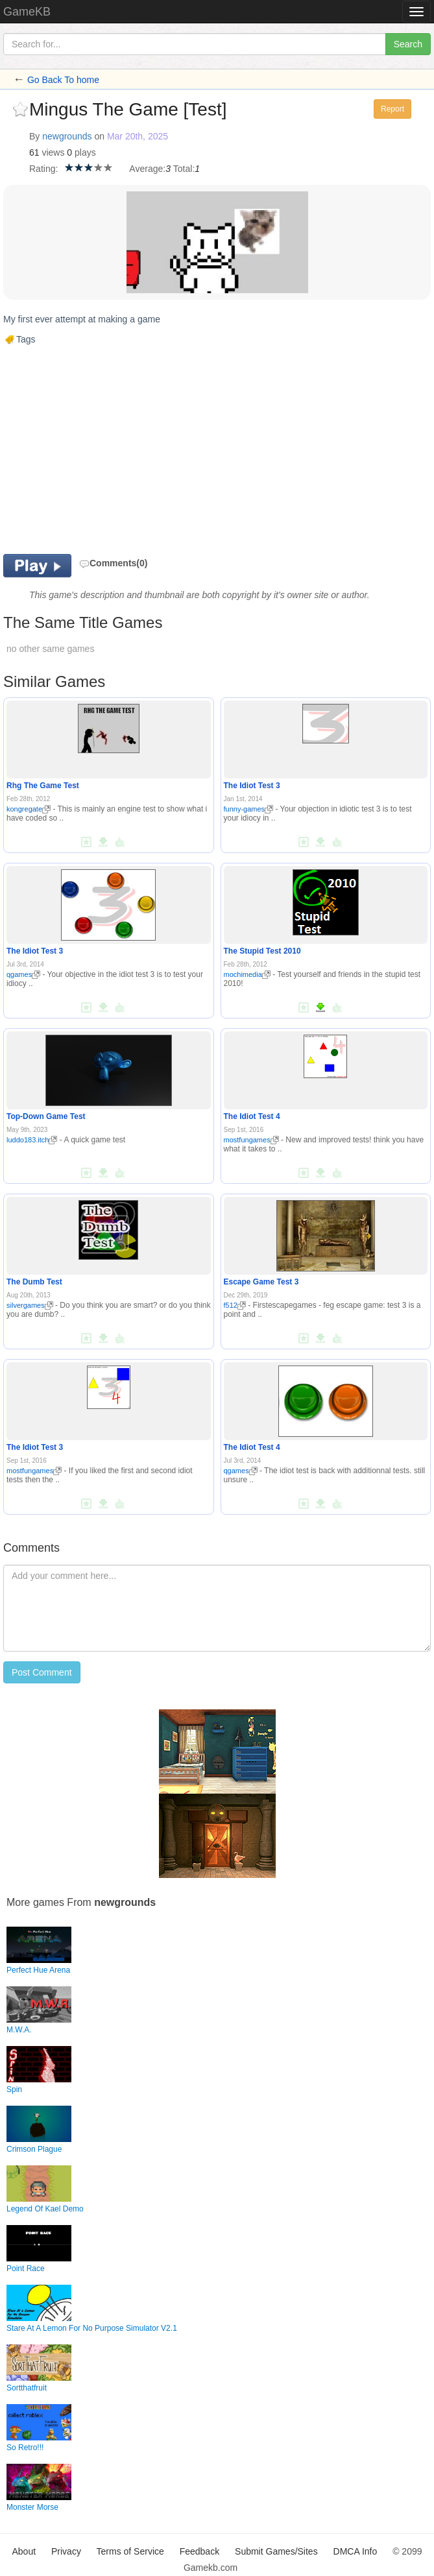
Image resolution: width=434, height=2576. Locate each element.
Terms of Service (130, 2551)
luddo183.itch (31, 1140)
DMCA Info (355, 2551)
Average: (147, 168)
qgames (23, 974)
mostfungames (251, 1140)
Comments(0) (113, 563)
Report (392, 109)
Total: (184, 168)
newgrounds (66, 136)
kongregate (28, 809)
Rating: (43, 168)
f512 (235, 1305)
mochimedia (247, 974)
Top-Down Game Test (46, 1116)
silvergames (29, 1305)
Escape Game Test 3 (261, 1281)
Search (408, 44)
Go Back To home (63, 80)
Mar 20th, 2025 (137, 136)
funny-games (249, 809)
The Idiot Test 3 (252, 785)
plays (85, 152)
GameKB (27, 11)
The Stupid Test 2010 (262, 951)
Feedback (199, 2551)
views (53, 152)
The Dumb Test (34, 1281)
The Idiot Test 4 (252, 1116)
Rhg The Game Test (42, 785)
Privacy (66, 2551)
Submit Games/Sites (276, 2551)
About (24, 2551)
